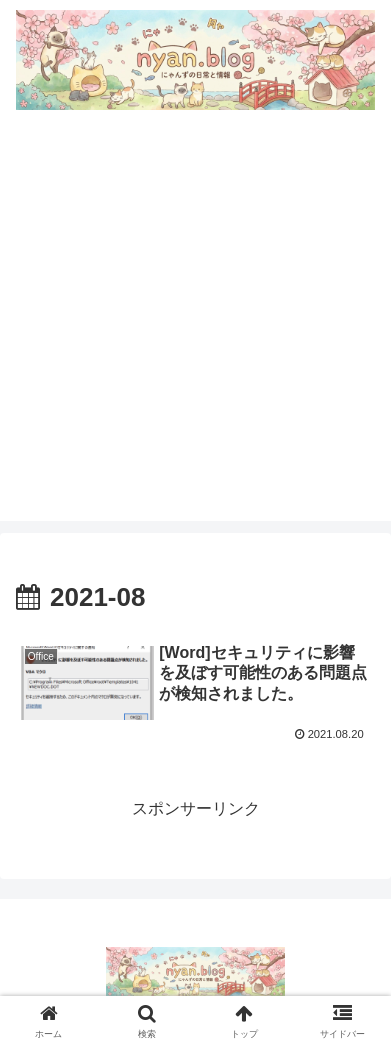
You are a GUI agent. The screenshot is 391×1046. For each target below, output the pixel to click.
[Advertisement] (195, 325)
